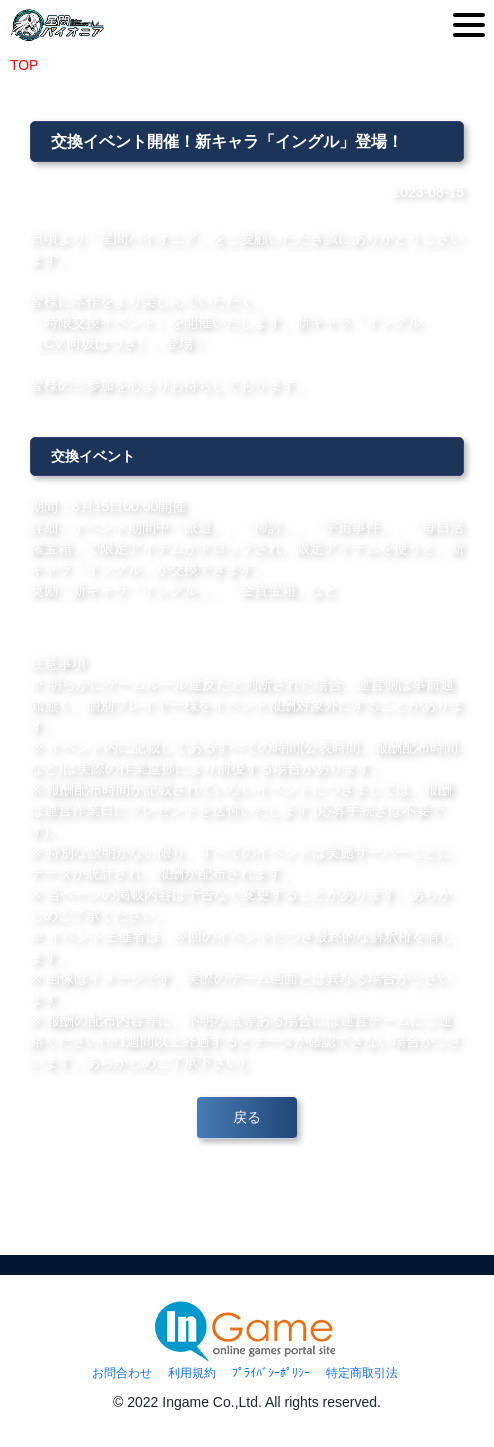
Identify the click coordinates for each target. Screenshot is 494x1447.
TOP (24, 65)
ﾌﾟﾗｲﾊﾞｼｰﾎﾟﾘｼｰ (271, 1373)
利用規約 (192, 1373)
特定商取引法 (362, 1373)
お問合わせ (122, 1373)
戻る (247, 1117)
